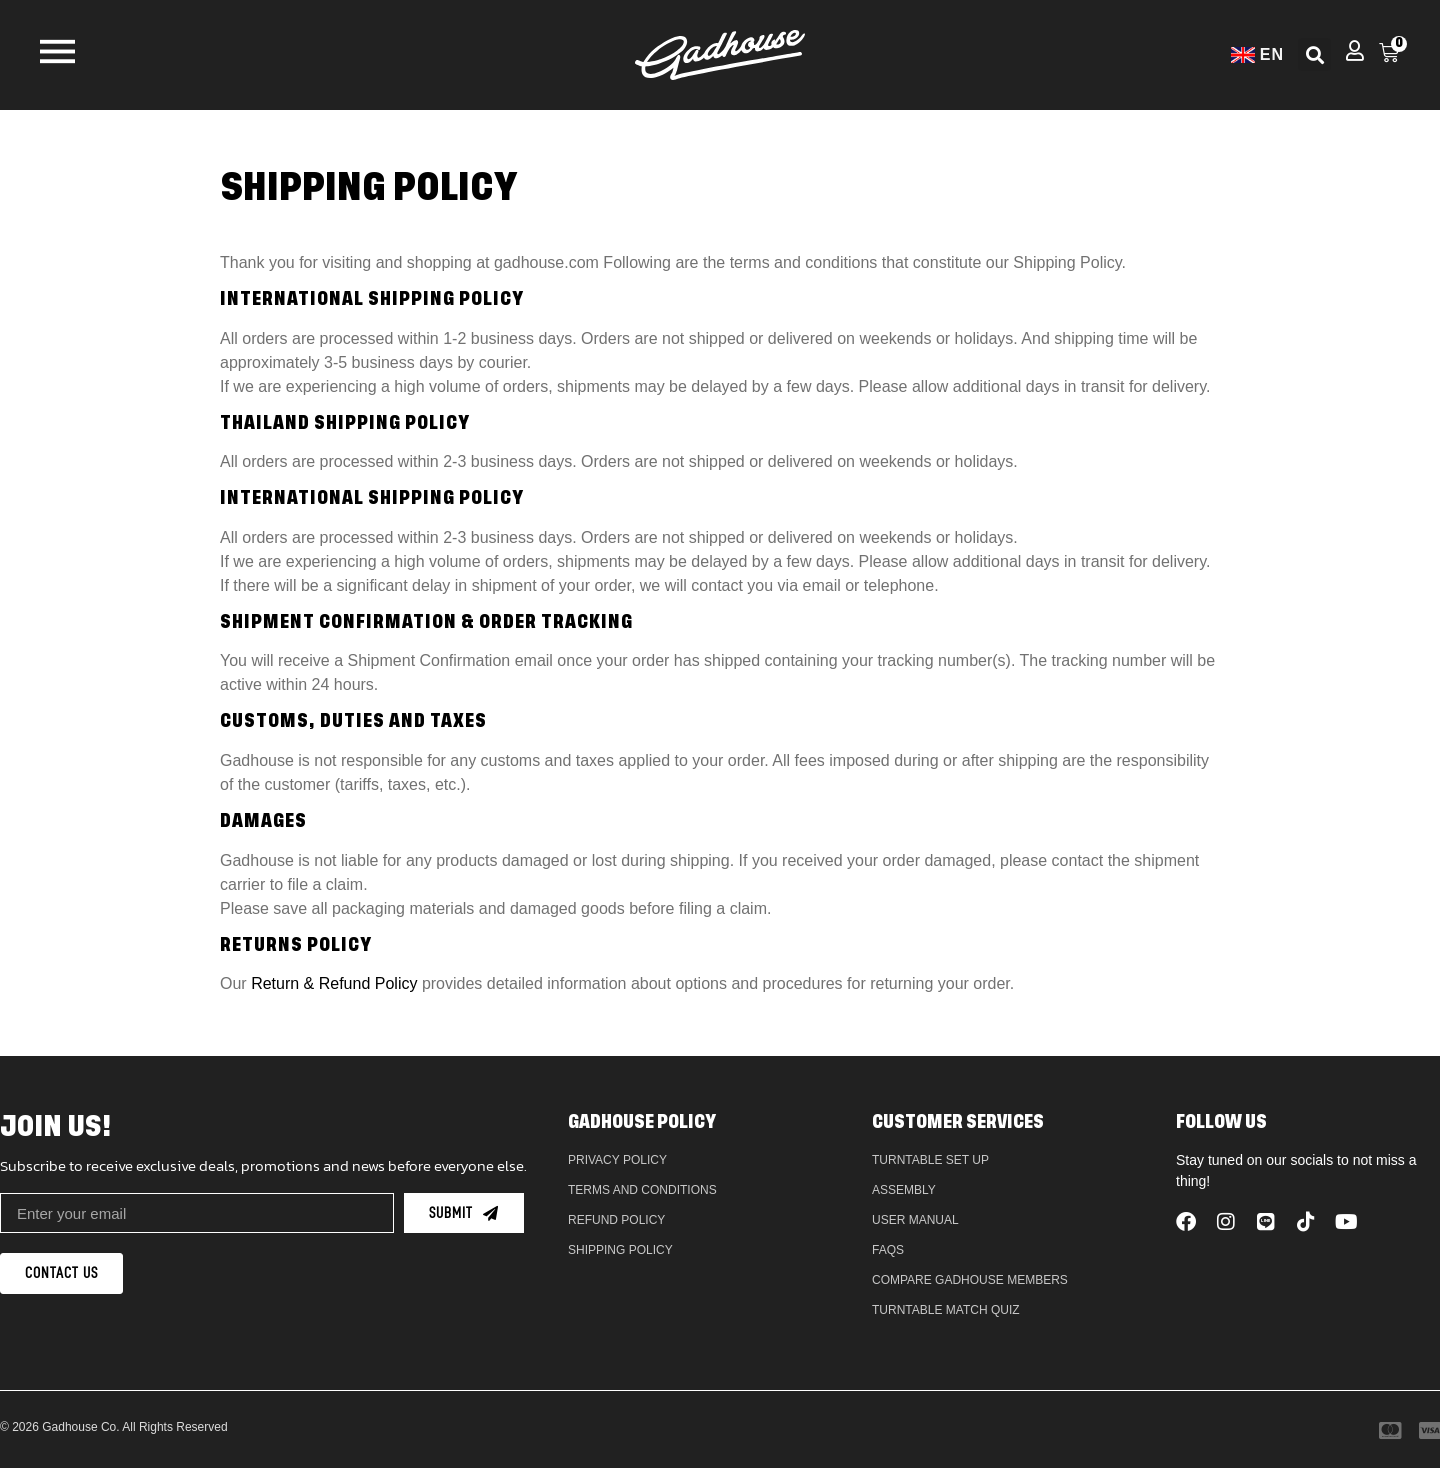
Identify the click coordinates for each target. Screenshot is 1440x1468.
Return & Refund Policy (334, 983)
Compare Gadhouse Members (970, 1280)
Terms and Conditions (642, 1190)
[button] (1314, 54)
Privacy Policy (617, 1160)
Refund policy (616, 1220)
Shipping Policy (620, 1250)
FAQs (888, 1250)
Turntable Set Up (930, 1160)
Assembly (904, 1190)
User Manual (915, 1220)
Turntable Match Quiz (946, 1310)
